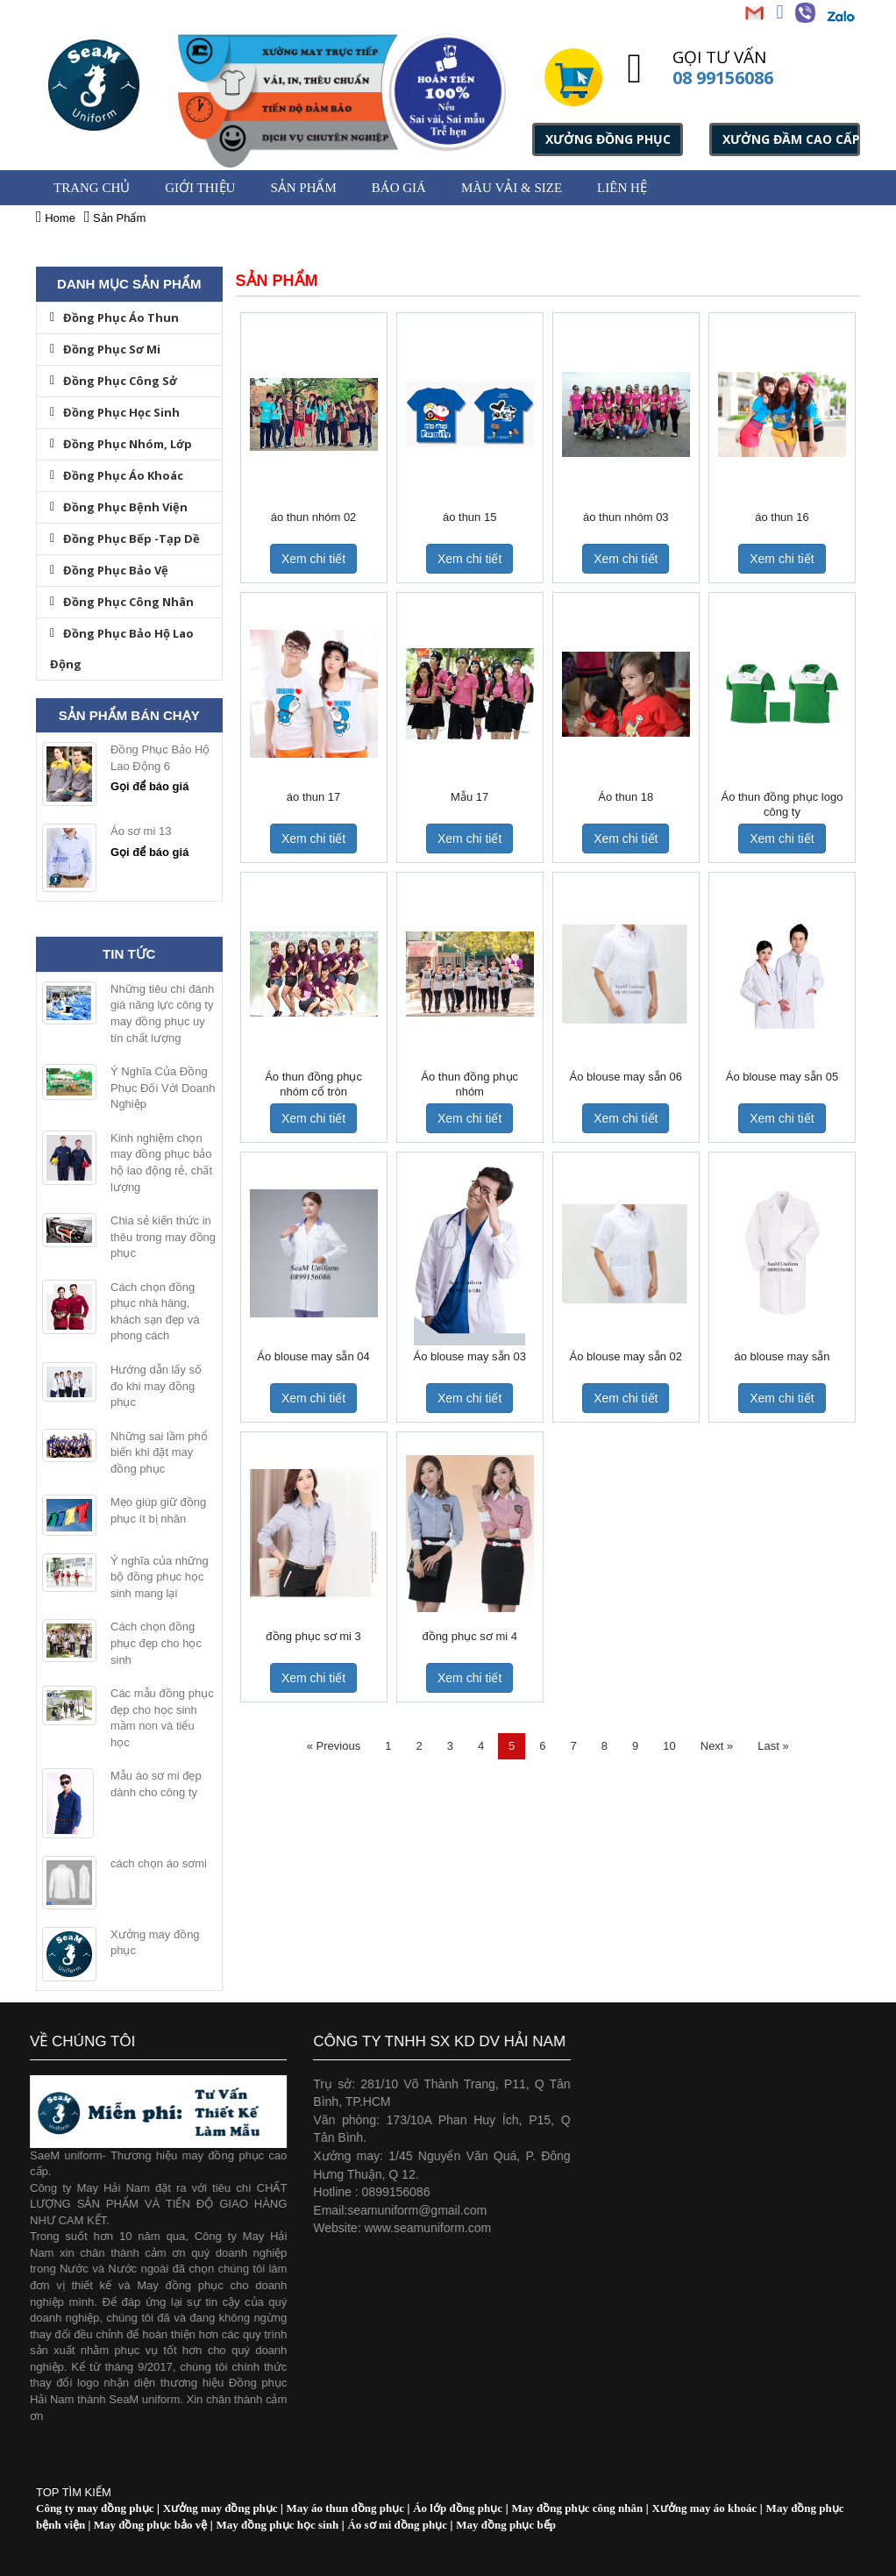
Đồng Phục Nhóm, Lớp (121, 444)
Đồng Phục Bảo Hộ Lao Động (122, 648)
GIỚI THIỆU (200, 188)
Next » (717, 1745)
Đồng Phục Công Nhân (122, 602)
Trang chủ (91, 188)
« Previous (333, 1745)
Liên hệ (622, 188)
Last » (772, 1745)
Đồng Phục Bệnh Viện (119, 507)
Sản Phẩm (303, 188)
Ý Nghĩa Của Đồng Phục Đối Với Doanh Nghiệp (162, 1087)
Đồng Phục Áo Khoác (116, 475)
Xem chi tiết (313, 559)
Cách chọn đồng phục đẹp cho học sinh (156, 1643)
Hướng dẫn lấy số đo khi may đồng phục (156, 1386)
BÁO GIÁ (399, 188)
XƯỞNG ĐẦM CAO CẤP (791, 139)
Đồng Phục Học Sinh (115, 412)
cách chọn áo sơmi (158, 1863)
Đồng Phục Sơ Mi (105, 349)
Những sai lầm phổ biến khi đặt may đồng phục (159, 1452)
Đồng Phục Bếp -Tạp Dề (125, 538)
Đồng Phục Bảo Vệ (109, 570)
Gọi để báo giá (149, 786)
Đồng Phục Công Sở (113, 381)
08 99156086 (722, 77)
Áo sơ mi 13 (140, 831)
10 (669, 1745)
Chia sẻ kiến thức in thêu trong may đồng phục (163, 1236)
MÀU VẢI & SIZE (511, 188)
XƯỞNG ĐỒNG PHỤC (608, 139)
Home (55, 218)
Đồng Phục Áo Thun (114, 317)
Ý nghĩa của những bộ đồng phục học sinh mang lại (159, 1577)
